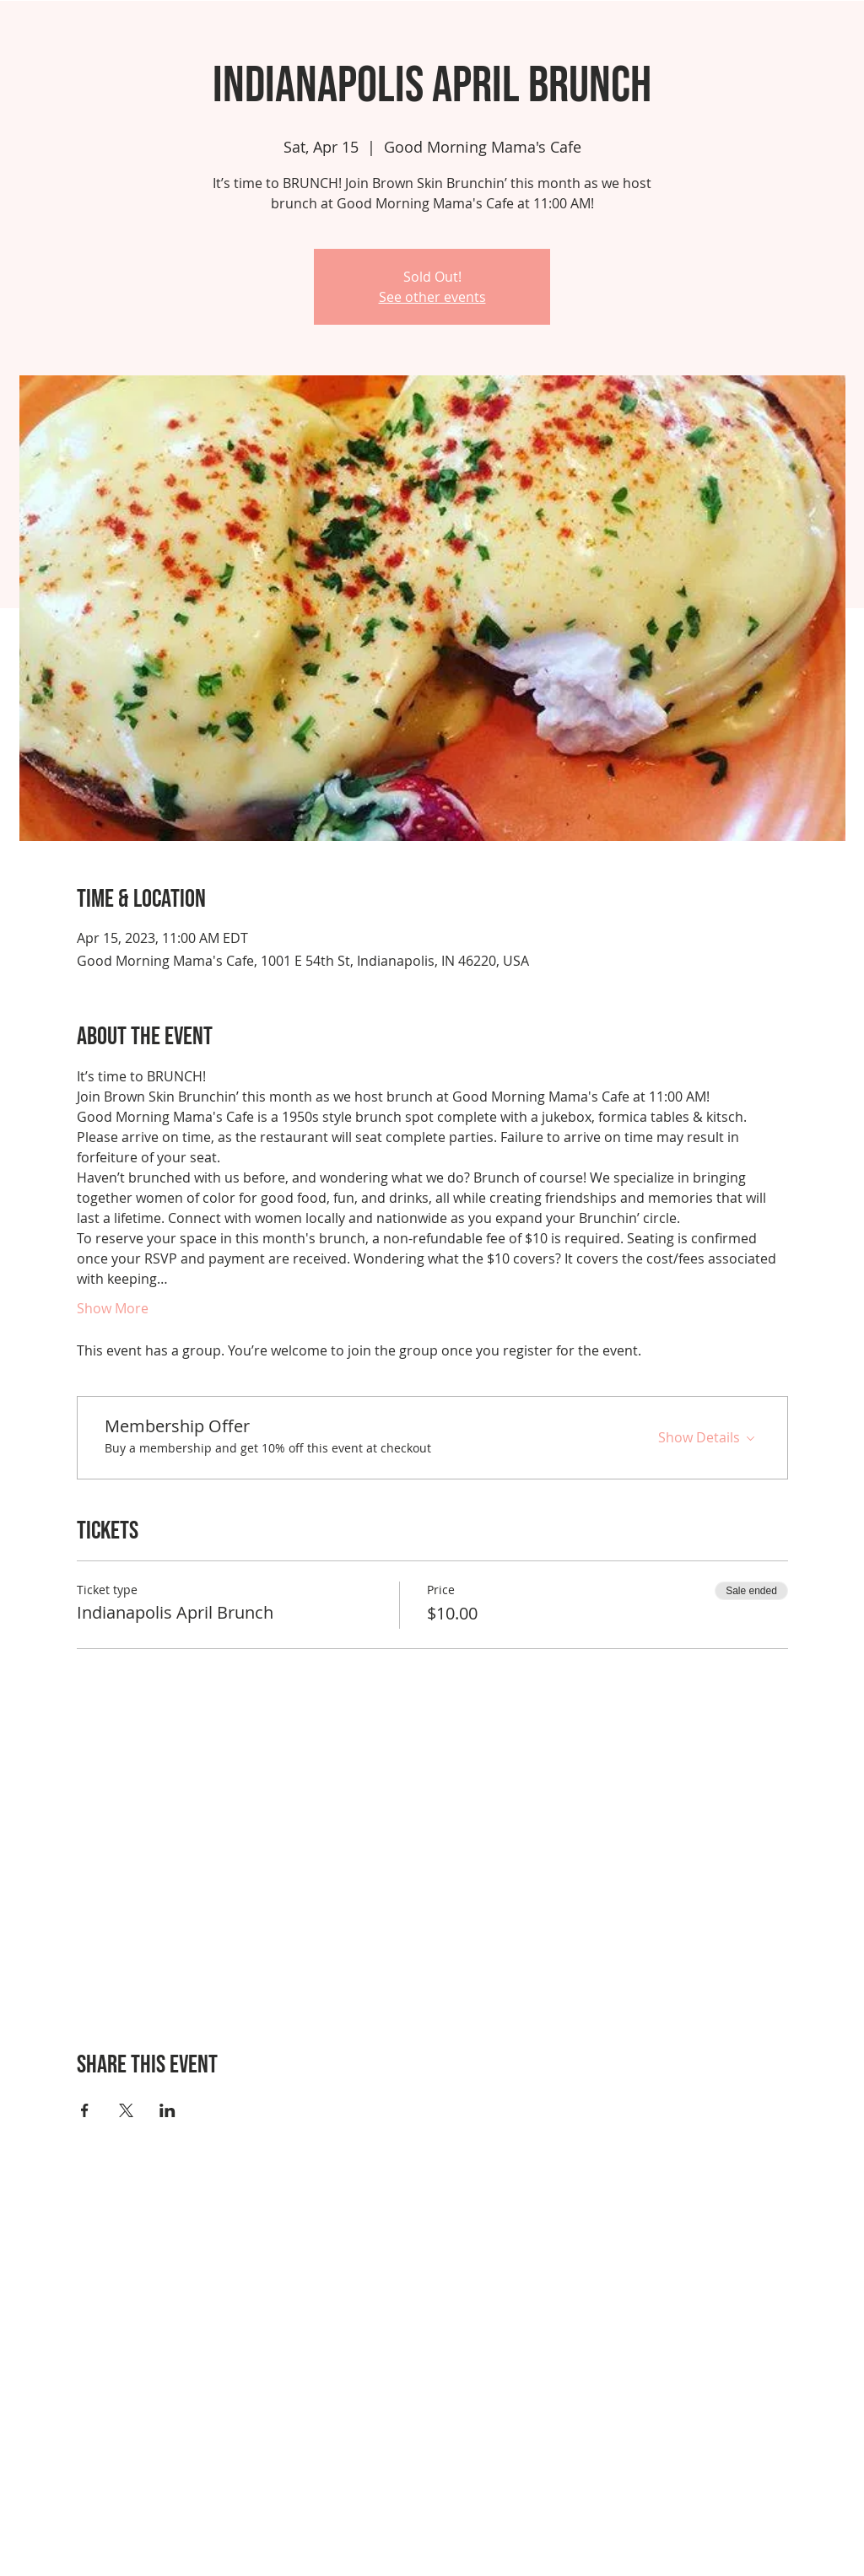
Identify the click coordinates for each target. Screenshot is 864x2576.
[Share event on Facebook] (85, 2110)
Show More (112, 1308)
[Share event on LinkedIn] (167, 2110)
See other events (432, 297)
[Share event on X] (126, 2110)
